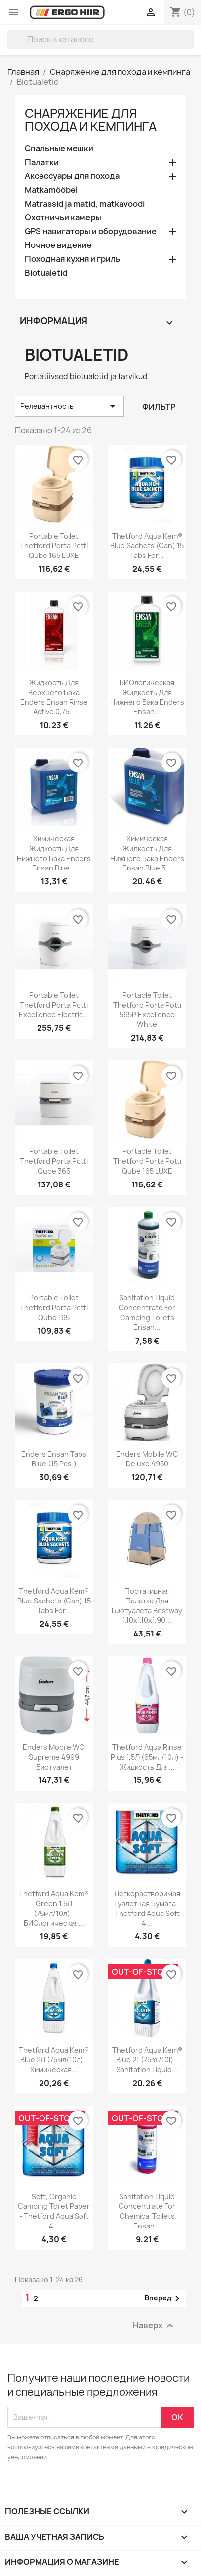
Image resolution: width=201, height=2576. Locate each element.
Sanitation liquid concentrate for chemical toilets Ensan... (147, 2211)
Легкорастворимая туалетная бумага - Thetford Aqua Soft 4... (147, 1908)
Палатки (42, 162)
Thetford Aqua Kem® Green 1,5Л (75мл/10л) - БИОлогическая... (54, 1908)
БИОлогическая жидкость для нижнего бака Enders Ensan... (147, 697)
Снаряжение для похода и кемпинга (91, 120)
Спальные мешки (59, 148)
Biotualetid (46, 273)
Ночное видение (58, 245)
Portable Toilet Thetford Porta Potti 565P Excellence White (147, 1009)
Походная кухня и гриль (72, 259)
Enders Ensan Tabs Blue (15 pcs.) (53, 1458)
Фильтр (158, 406)
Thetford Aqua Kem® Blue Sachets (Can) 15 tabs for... (147, 545)
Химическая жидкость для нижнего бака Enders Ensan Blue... (54, 853)
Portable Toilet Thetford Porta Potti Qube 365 (54, 1161)
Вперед (164, 2298)
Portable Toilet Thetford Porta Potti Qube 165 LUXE (54, 545)
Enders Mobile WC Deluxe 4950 (147, 1458)
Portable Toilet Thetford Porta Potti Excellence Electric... (54, 1004)
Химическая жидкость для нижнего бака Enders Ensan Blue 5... (147, 853)
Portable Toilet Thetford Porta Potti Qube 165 (54, 1307)
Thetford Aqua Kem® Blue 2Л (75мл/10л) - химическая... (54, 2059)
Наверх (154, 2325)
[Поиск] (100, 39)
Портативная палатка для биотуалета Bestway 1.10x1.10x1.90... (147, 1605)
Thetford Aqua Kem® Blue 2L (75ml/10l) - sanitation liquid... (147, 2059)
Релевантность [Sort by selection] (69, 406)
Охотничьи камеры (63, 217)
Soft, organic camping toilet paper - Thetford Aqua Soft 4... (54, 2211)
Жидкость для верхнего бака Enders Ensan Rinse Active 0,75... (54, 697)
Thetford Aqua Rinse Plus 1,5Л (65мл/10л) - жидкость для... (147, 1757)
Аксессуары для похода (72, 176)
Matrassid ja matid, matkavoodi (85, 204)
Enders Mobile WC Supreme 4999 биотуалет (54, 1757)
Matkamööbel (51, 190)
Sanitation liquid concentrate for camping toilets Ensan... (147, 1312)
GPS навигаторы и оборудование (91, 231)
